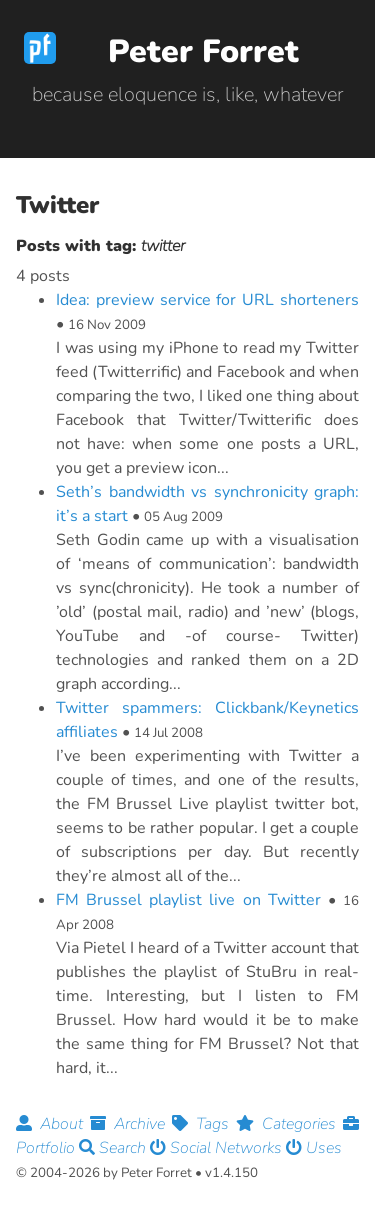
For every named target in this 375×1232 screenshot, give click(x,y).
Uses (314, 1148)
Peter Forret (203, 51)
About (53, 1124)
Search (114, 1148)
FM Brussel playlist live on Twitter (188, 900)
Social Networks (218, 1148)
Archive (131, 1124)
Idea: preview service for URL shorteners (207, 300)
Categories (289, 1124)
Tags (204, 1124)
